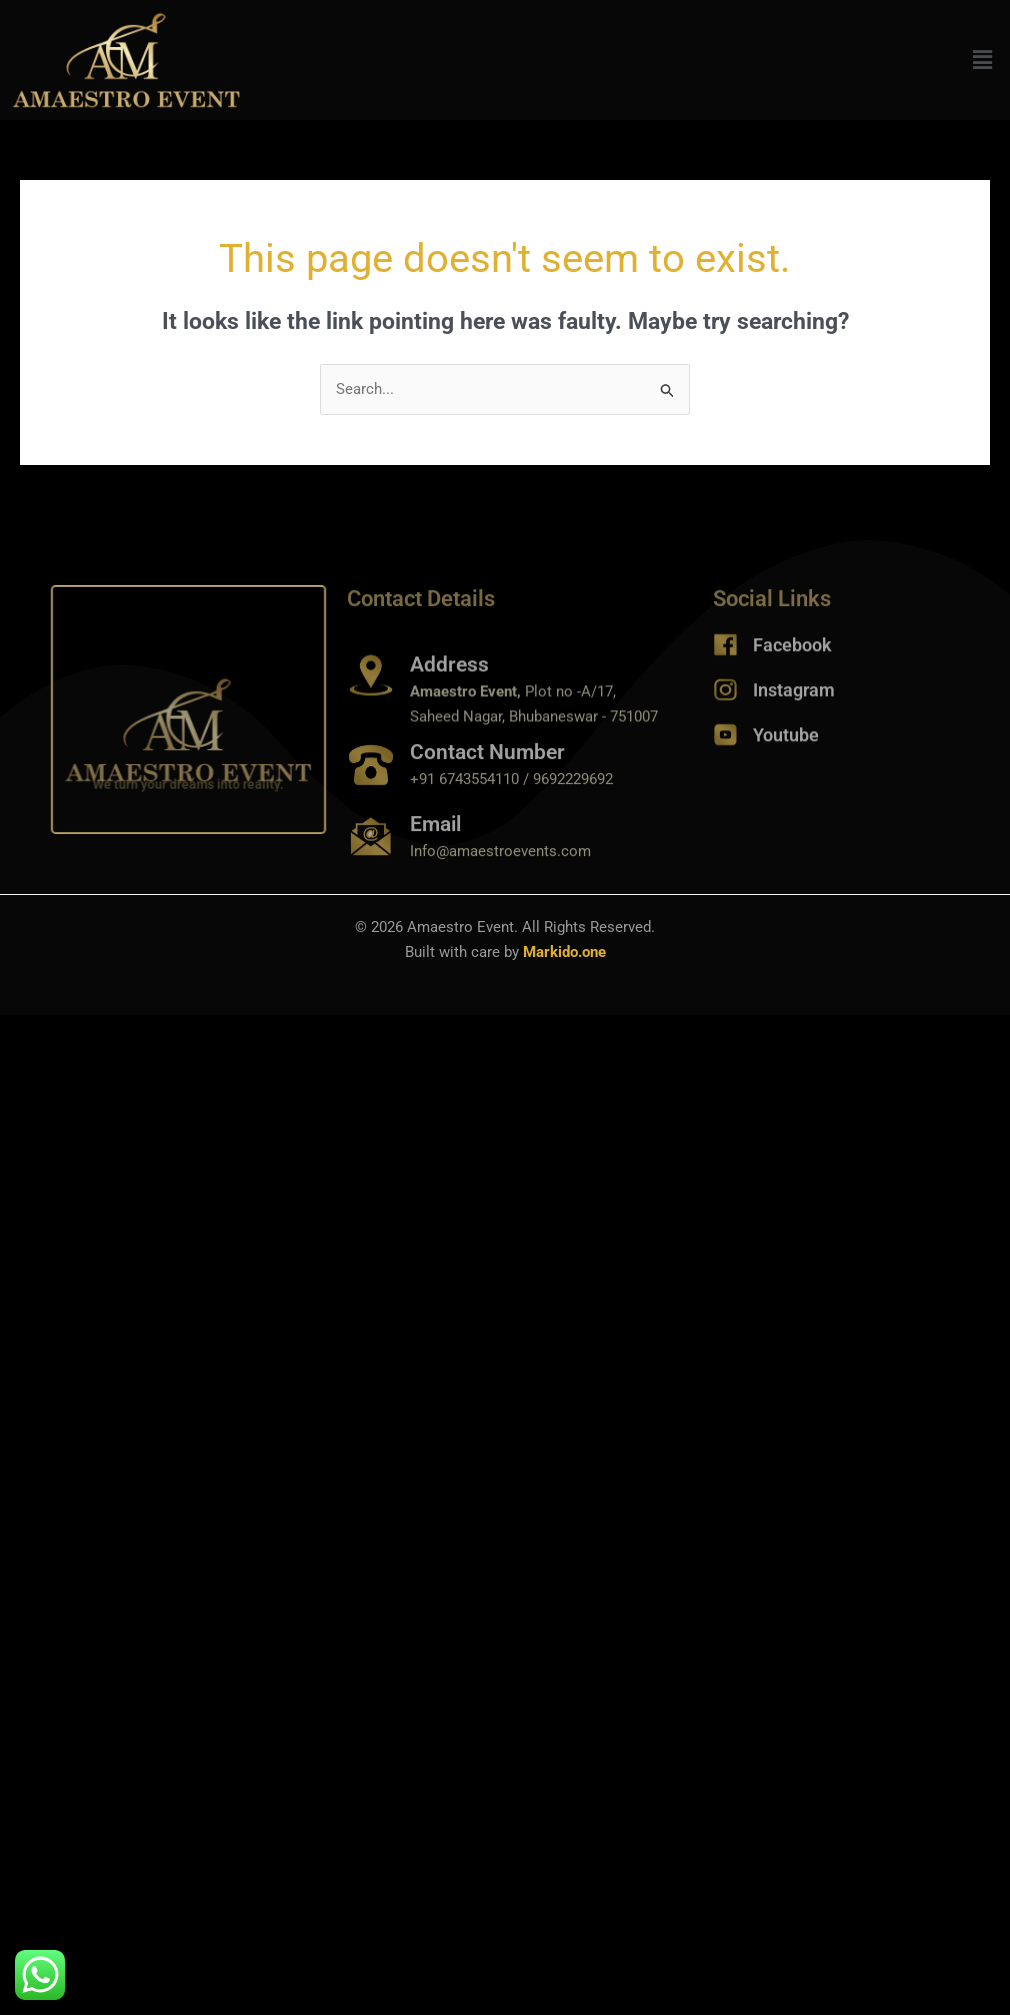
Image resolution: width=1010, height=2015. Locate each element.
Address (449, 701)
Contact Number (487, 777)
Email (435, 849)
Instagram (794, 701)
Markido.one (564, 952)
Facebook (792, 656)
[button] (983, 60)
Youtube (786, 746)
